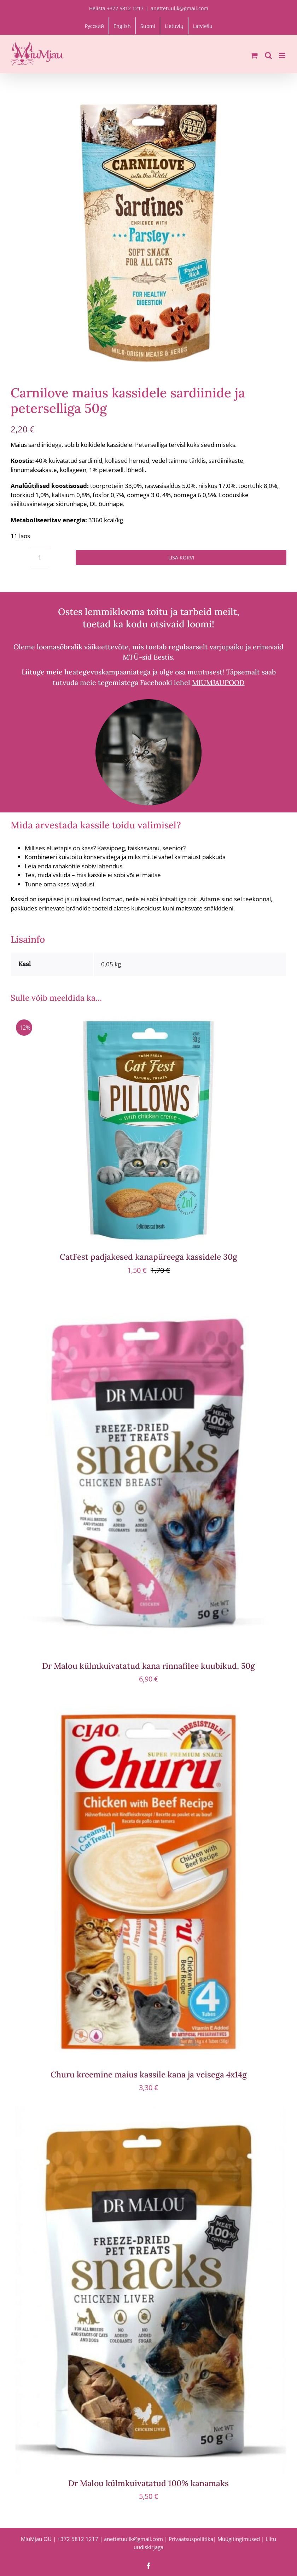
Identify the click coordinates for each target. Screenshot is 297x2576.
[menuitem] (94, 25)
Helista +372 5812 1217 (116, 8)
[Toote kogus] (40, 557)
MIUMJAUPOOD (218, 682)
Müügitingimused (238, 2538)
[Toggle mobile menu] (282, 55)
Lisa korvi (181, 557)
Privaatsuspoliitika (191, 2538)
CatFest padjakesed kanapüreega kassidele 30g (148, 1257)
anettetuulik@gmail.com (179, 8)
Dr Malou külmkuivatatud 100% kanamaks (148, 2483)
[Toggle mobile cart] (254, 55)
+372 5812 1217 (77, 2538)
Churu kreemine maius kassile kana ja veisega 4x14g (149, 2074)
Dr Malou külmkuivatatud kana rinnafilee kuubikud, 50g (148, 1666)
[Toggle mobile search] (268, 55)
